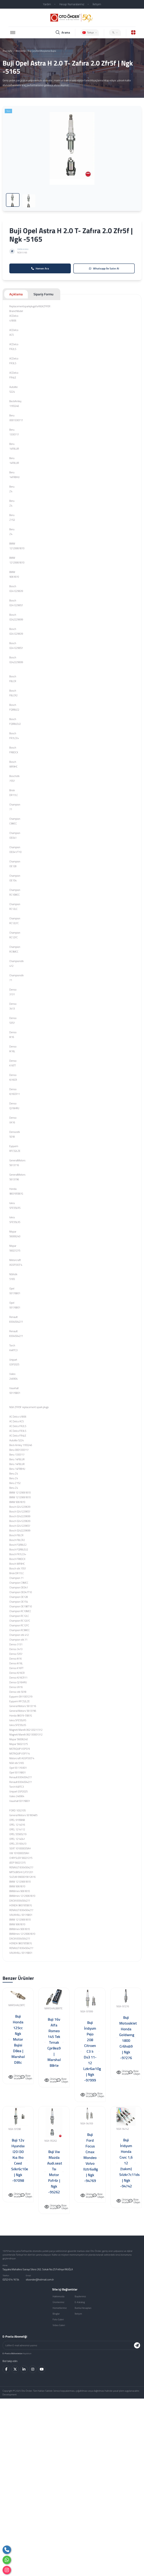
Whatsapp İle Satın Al (104, 268)
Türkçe (89, 32)
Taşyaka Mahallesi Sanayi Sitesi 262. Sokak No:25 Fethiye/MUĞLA (38, 2269)
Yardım (47, 4)
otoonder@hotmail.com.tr (40, 2279)
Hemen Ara (40, 268)
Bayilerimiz (80, 2296)
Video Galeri (59, 2325)
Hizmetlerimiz (60, 2308)
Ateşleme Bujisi (48, 51)
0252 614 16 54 (11, 2279)
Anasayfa (7, 51)
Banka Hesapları (83, 2308)
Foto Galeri (58, 2319)
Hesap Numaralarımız (71, 4)
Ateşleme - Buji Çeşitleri (28, 51)
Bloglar (56, 2313)
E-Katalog (80, 2302)
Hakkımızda (58, 2296)
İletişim (97, 4)
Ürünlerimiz (58, 2302)
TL (115, 32)
